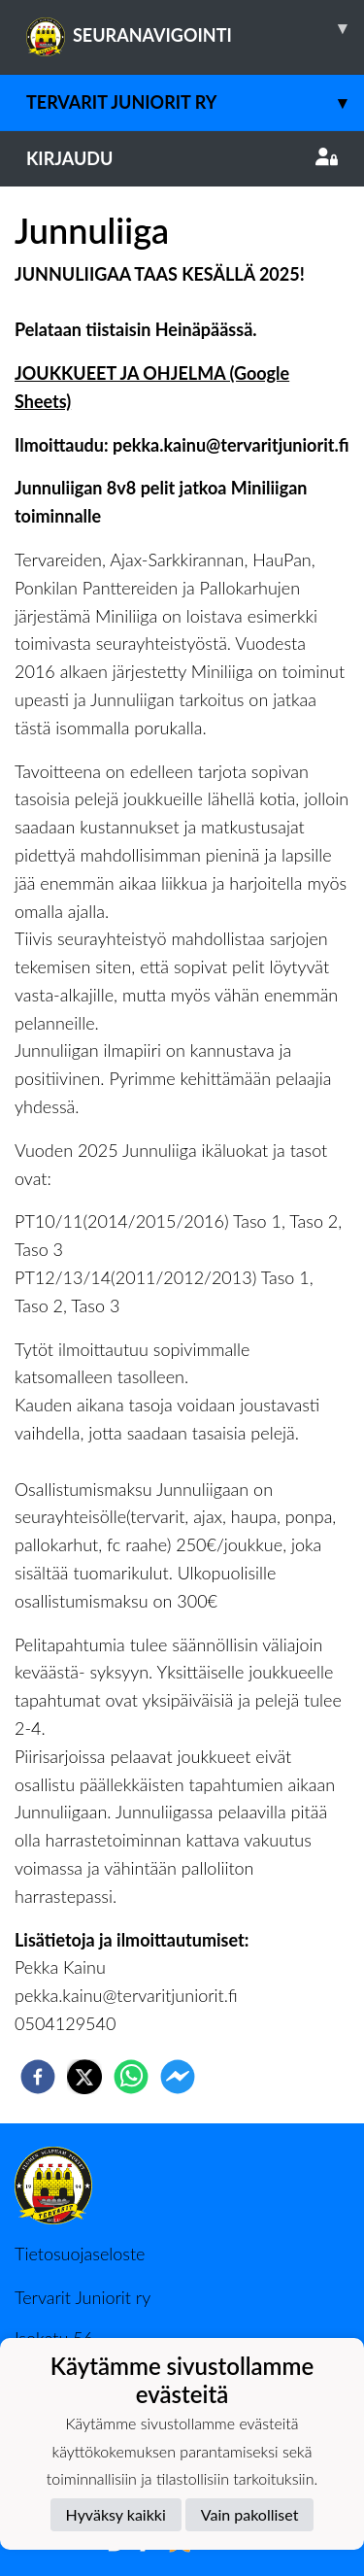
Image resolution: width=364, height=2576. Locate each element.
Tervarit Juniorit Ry (195, 102)
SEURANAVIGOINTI (195, 28)
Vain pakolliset (250, 2514)
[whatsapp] (131, 2076)
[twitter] (84, 2076)
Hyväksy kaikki (116, 2514)
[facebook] (37, 2076)
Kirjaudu (182, 158)
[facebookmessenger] (177, 2076)
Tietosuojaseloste (80, 2253)
